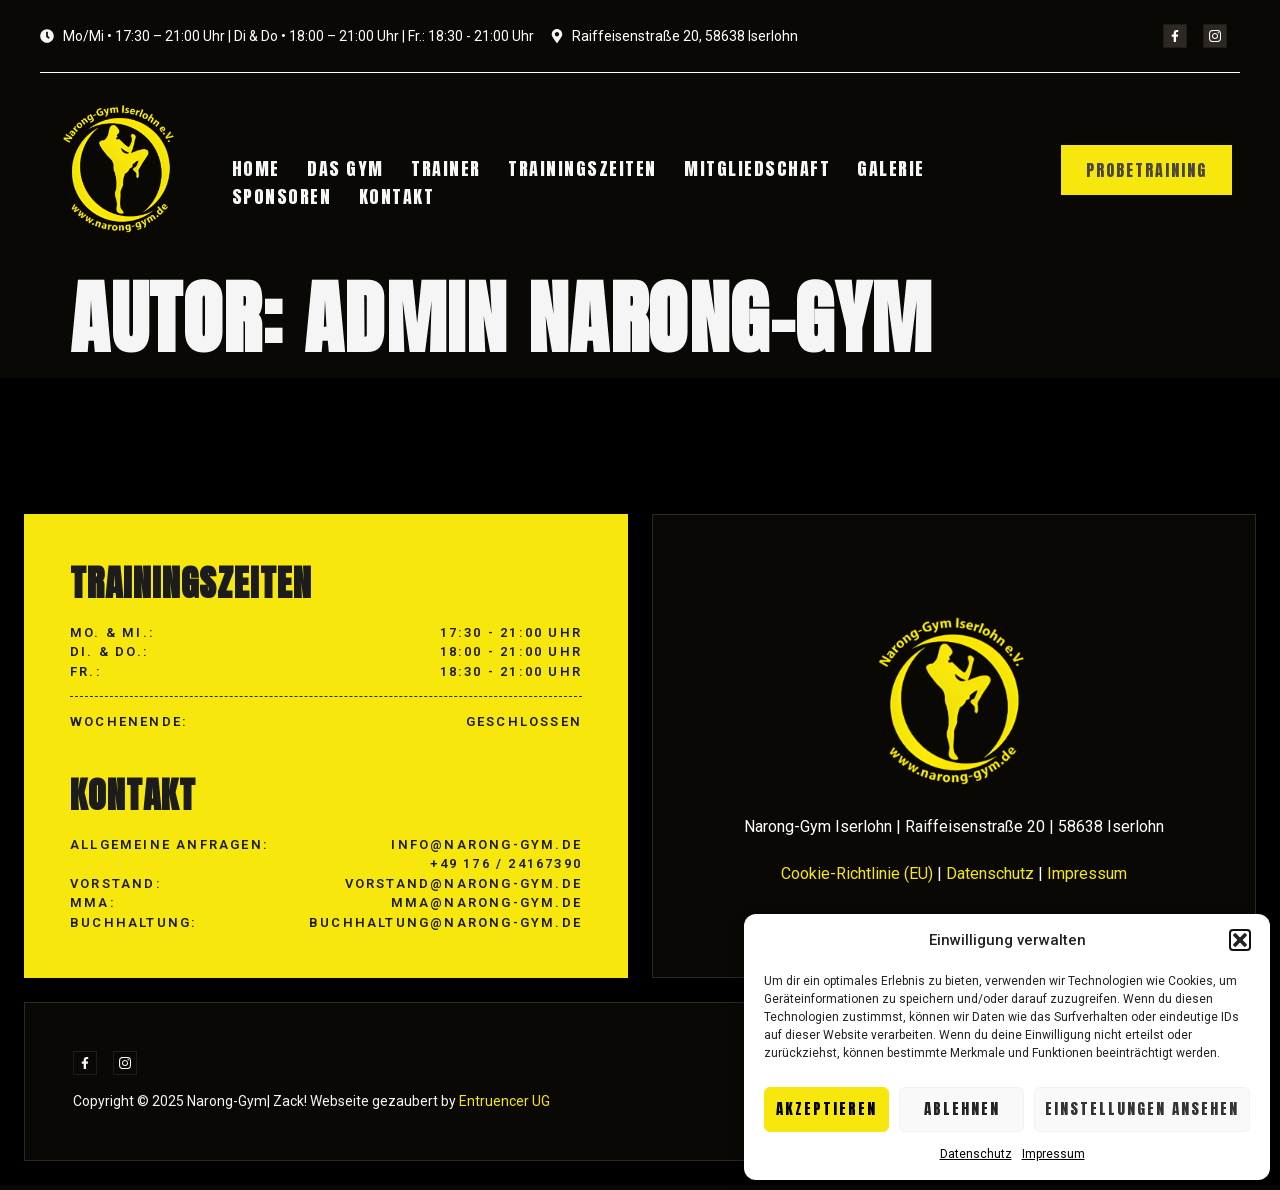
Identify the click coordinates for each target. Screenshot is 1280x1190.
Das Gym (344, 169)
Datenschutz (976, 1154)
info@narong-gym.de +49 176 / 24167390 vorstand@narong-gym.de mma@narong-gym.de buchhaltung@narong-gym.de (445, 887)
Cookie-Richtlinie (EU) (857, 877)
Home (259, 169)
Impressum (1053, 1154)
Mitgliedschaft (742, 169)
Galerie (872, 169)
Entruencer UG (503, 1106)
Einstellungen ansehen (1142, 1108)
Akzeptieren (826, 1108)
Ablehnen (962, 1108)
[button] (1240, 940)
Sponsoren (285, 194)
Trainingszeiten (572, 169)
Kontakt (395, 194)
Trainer (440, 169)
